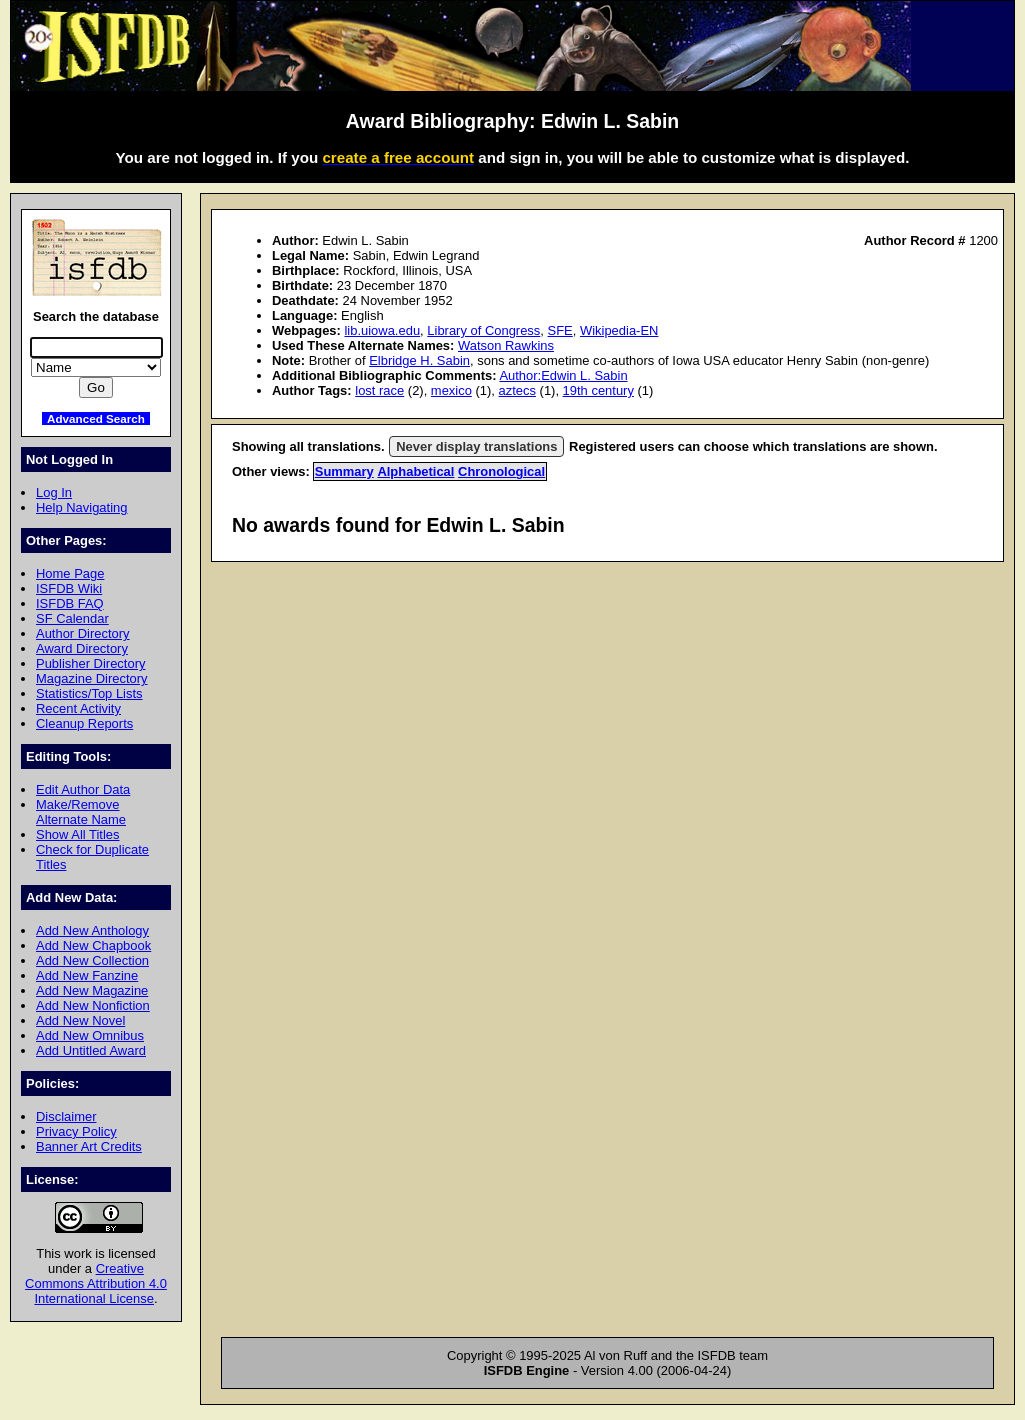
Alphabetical (415, 471)
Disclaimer (66, 1116)
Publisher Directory (90, 663)
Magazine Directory (92, 678)
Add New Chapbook (93, 945)
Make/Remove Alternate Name (81, 812)
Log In (54, 492)
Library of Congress (483, 330)
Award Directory (82, 648)
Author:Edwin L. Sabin (563, 375)
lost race (379, 390)
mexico (451, 390)
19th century (598, 390)
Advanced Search (96, 418)
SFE (560, 330)
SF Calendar (72, 618)
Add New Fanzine (87, 975)
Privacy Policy (76, 1131)
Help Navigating (81, 507)
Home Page (70, 573)
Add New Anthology (92, 930)
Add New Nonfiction (93, 1005)
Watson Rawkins (506, 345)
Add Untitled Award (91, 1050)
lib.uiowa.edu (382, 330)
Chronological (501, 471)
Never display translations (476, 446)
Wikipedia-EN (619, 330)
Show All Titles (78, 834)
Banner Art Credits (89, 1146)
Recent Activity (78, 708)
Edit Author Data (83, 789)
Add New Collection (92, 960)
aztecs (517, 390)
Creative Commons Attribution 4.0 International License (96, 1283)
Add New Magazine (92, 990)
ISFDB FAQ (70, 603)
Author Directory (83, 633)
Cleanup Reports (84, 723)
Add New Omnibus (90, 1035)
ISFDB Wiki (69, 588)
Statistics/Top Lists (89, 693)
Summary (344, 471)
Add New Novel (80, 1020)
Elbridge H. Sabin (419, 360)
